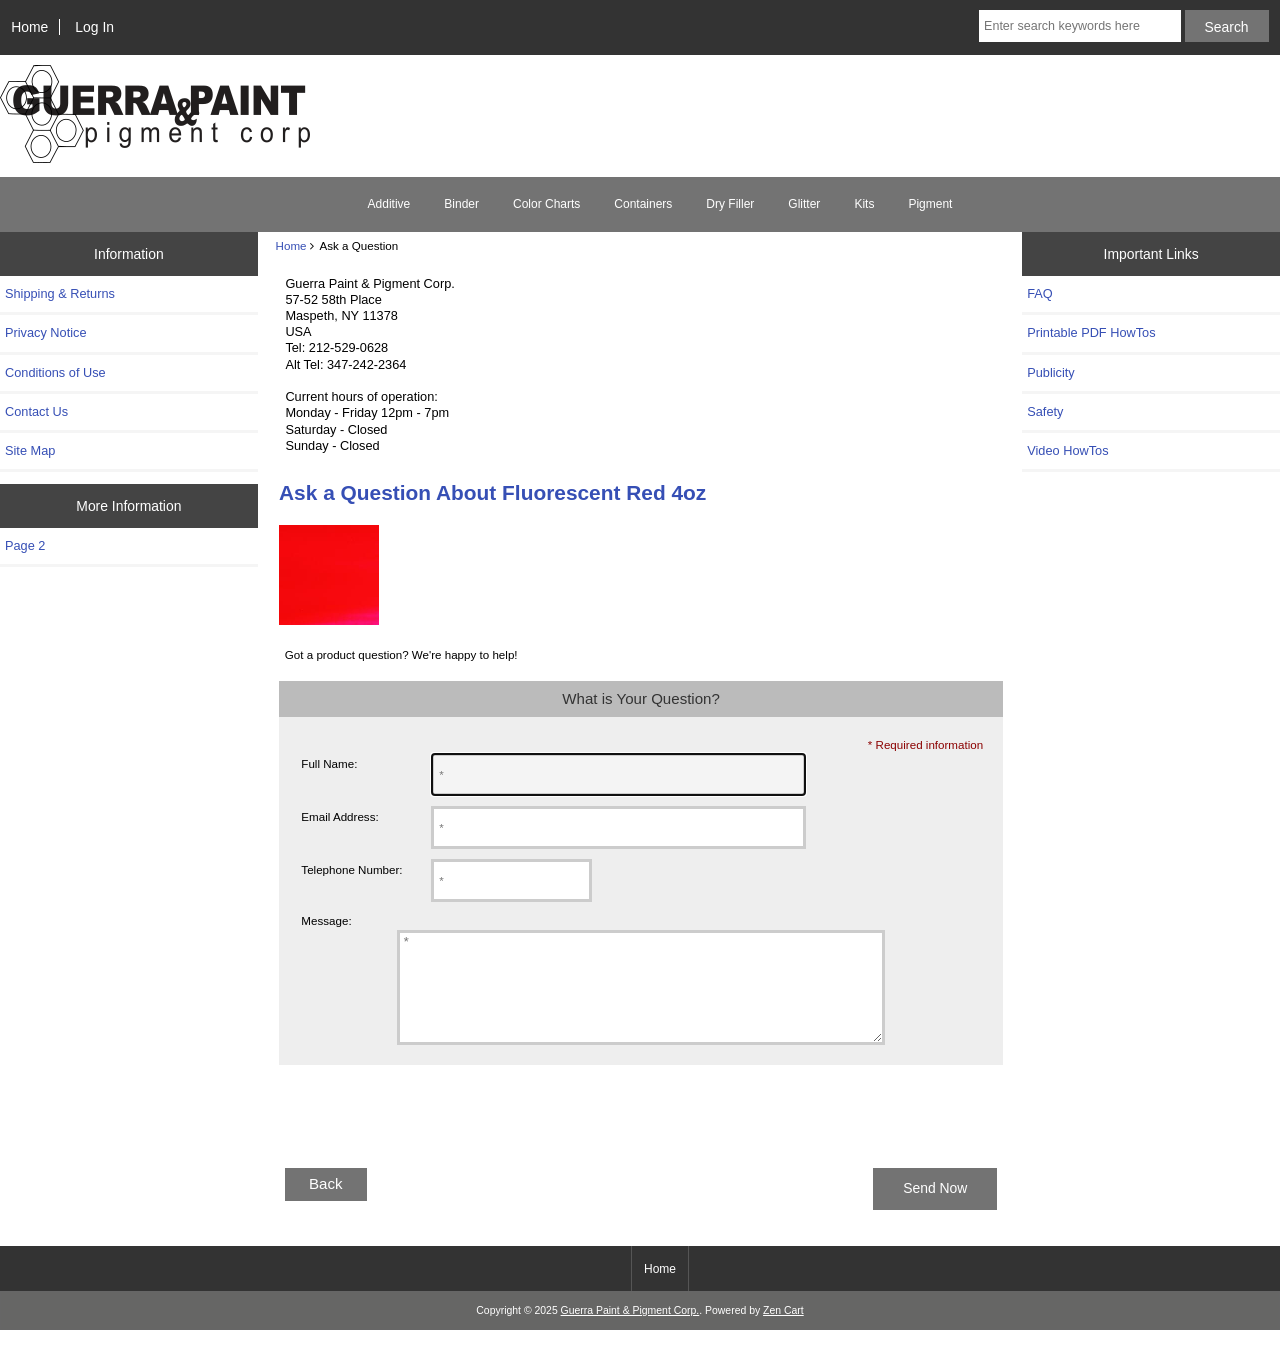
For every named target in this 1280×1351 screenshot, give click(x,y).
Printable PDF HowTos (1091, 332)
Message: (326, 920)
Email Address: (339, 816)
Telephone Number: (351, 869)
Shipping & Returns (60, 293)
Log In (94, 27)
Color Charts (546, 204)
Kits (864, 204)
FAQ (1040, 293)
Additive (389, 204)
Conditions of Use (55, 372)
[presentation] (431, 1145)
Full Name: (329, 763)
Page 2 (25, 545)
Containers (643, 204)
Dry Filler (730, 204)
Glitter (804, 204)
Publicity (1050, 372)
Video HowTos (1067, 450)
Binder (461, 204)
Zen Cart (783, 1331)
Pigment (930, 204)
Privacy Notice (45, 332)
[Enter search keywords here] (1080, 26)
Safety (1045, 411)
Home (29, 27)
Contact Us (36, 411)
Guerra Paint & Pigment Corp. (630, 1331)
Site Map (30, 450)
